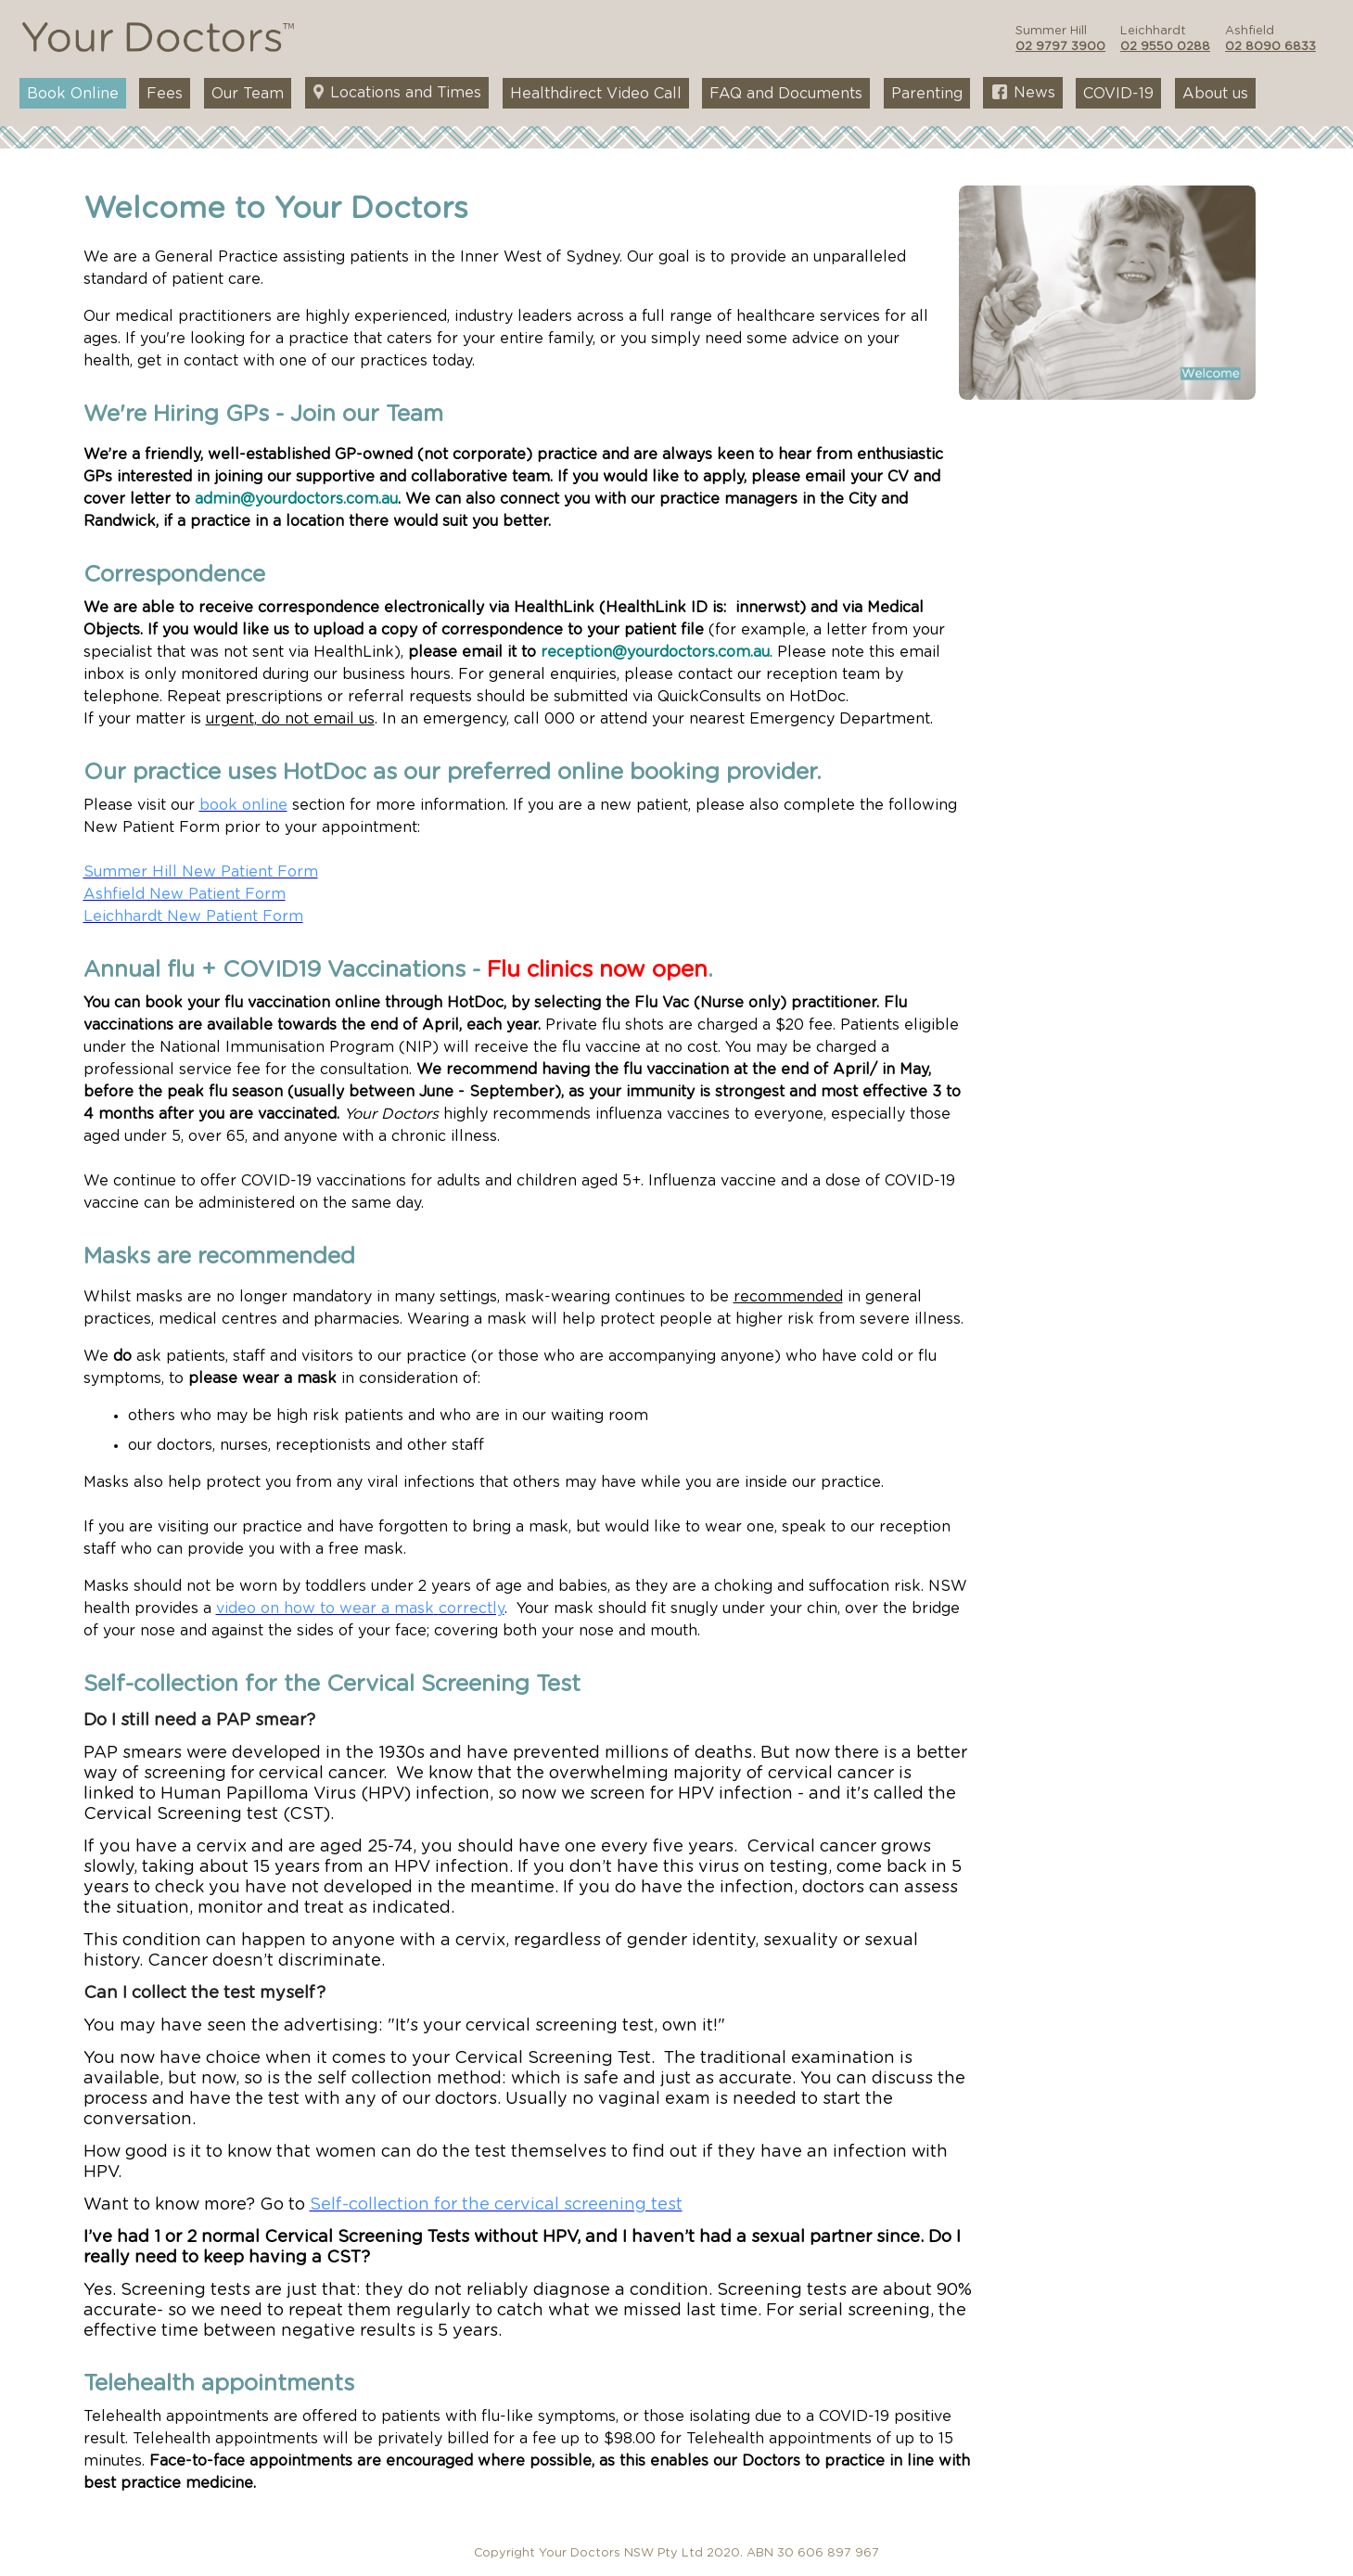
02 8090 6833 (1270, 47)
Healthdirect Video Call (596, 93)
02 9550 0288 (1165, 47)
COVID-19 (1118, 93)
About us (1215, 93)
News (1023, 92)
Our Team (247, 93)
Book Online (73, 93)
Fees (165, 93)
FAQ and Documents (785, 93)
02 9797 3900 (1060, 47)
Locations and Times (397, 92)
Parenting (927, 93)
